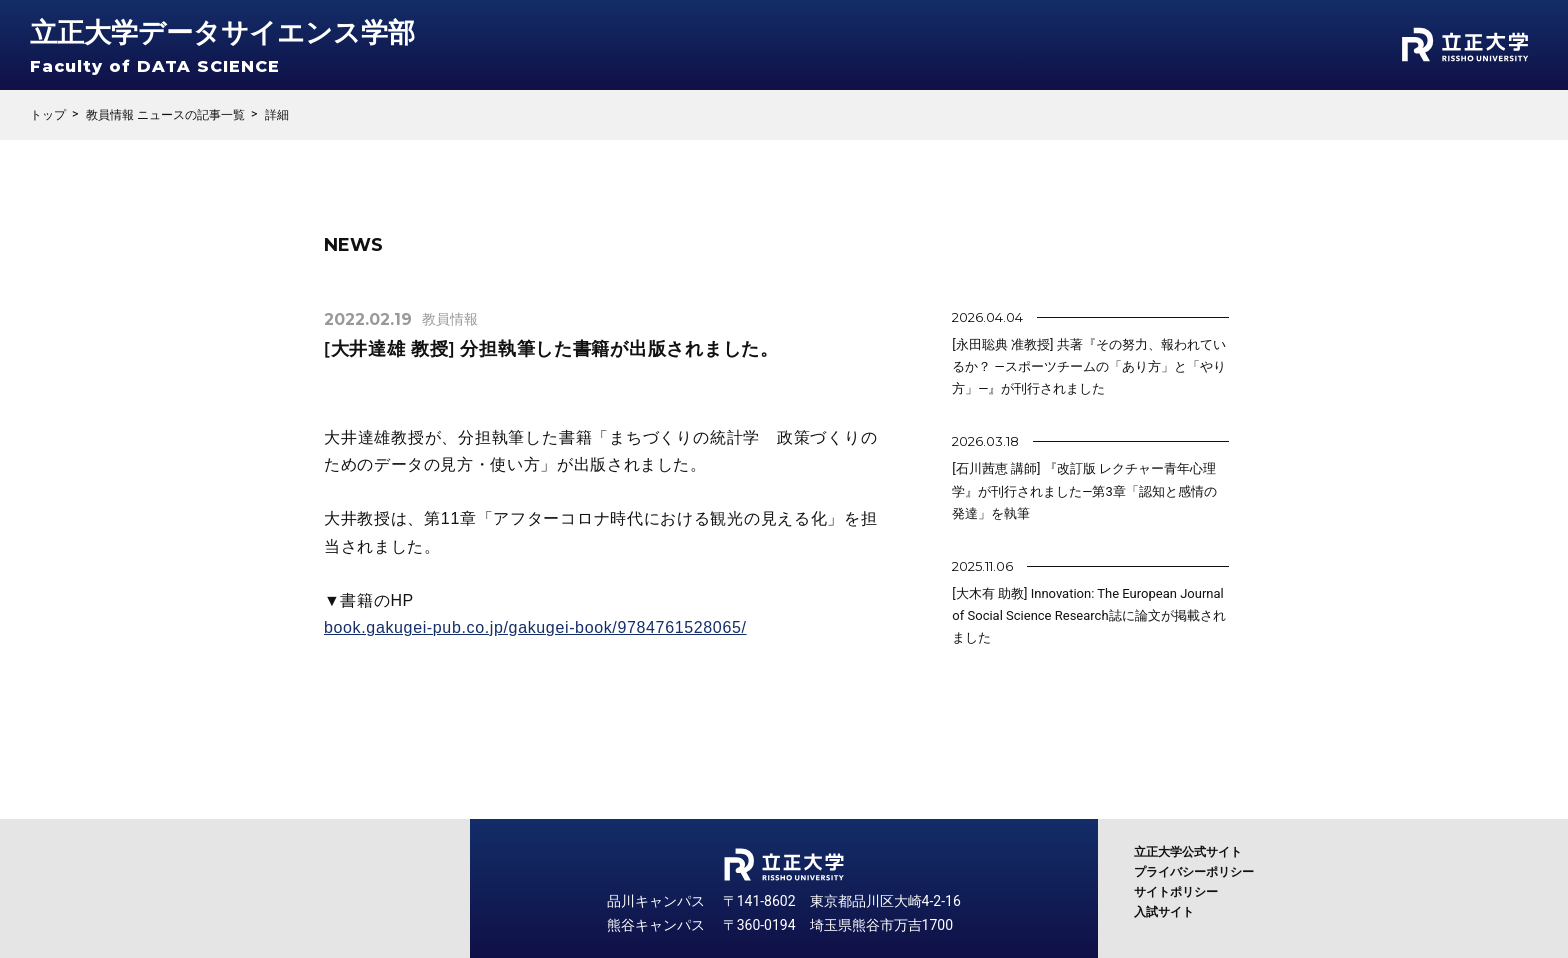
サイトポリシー (1176, 892)
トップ (48, 115)
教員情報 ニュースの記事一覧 (165, 115)
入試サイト (1164, 912)
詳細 (277, 115)
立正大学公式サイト (1188, 852)
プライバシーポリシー (1194, 872)
